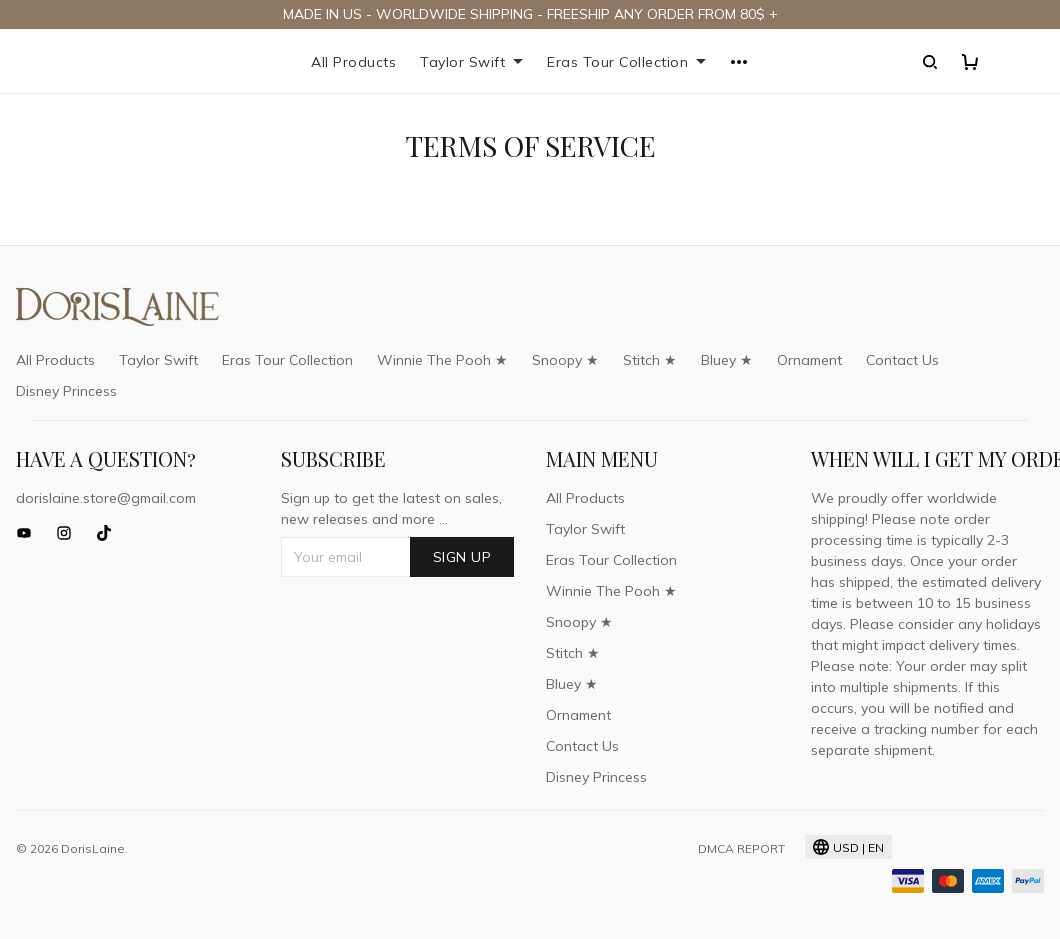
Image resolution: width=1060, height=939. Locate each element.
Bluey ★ (727, 360)
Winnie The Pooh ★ (442, 360)
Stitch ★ (650, 360)
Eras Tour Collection (626, 62)
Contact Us (902, 360)
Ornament (809, 360)
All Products (353, 62)
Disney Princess (66, 391)
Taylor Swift (471, 62)
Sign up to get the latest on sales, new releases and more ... (391, 508)
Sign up (462, 557)
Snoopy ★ (565, 360)
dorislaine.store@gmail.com (106, 498)
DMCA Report (741, 848)
